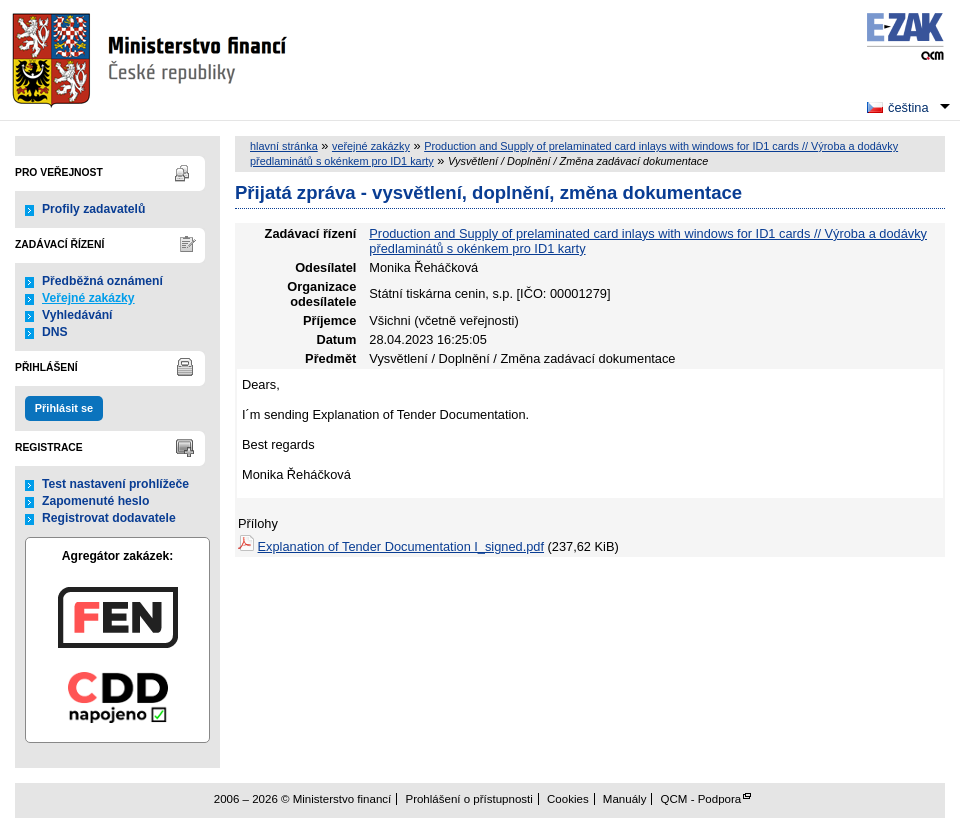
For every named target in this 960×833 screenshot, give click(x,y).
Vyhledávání (77, 315)
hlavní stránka (284, 146)
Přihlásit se (64, 408)
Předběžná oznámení (102, 281)
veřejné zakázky (371, 146)
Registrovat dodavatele (109, 518)
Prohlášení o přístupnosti (468, 799)
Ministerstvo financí (152, 60)
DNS (55, 332)
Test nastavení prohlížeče (115, 484)
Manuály (625, 799)
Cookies (568, 799)
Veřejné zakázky (88, 298)
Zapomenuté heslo (95, 501)
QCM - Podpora (701, 799)
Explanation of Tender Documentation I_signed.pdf (401, 546)
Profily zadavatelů (93, 209)
